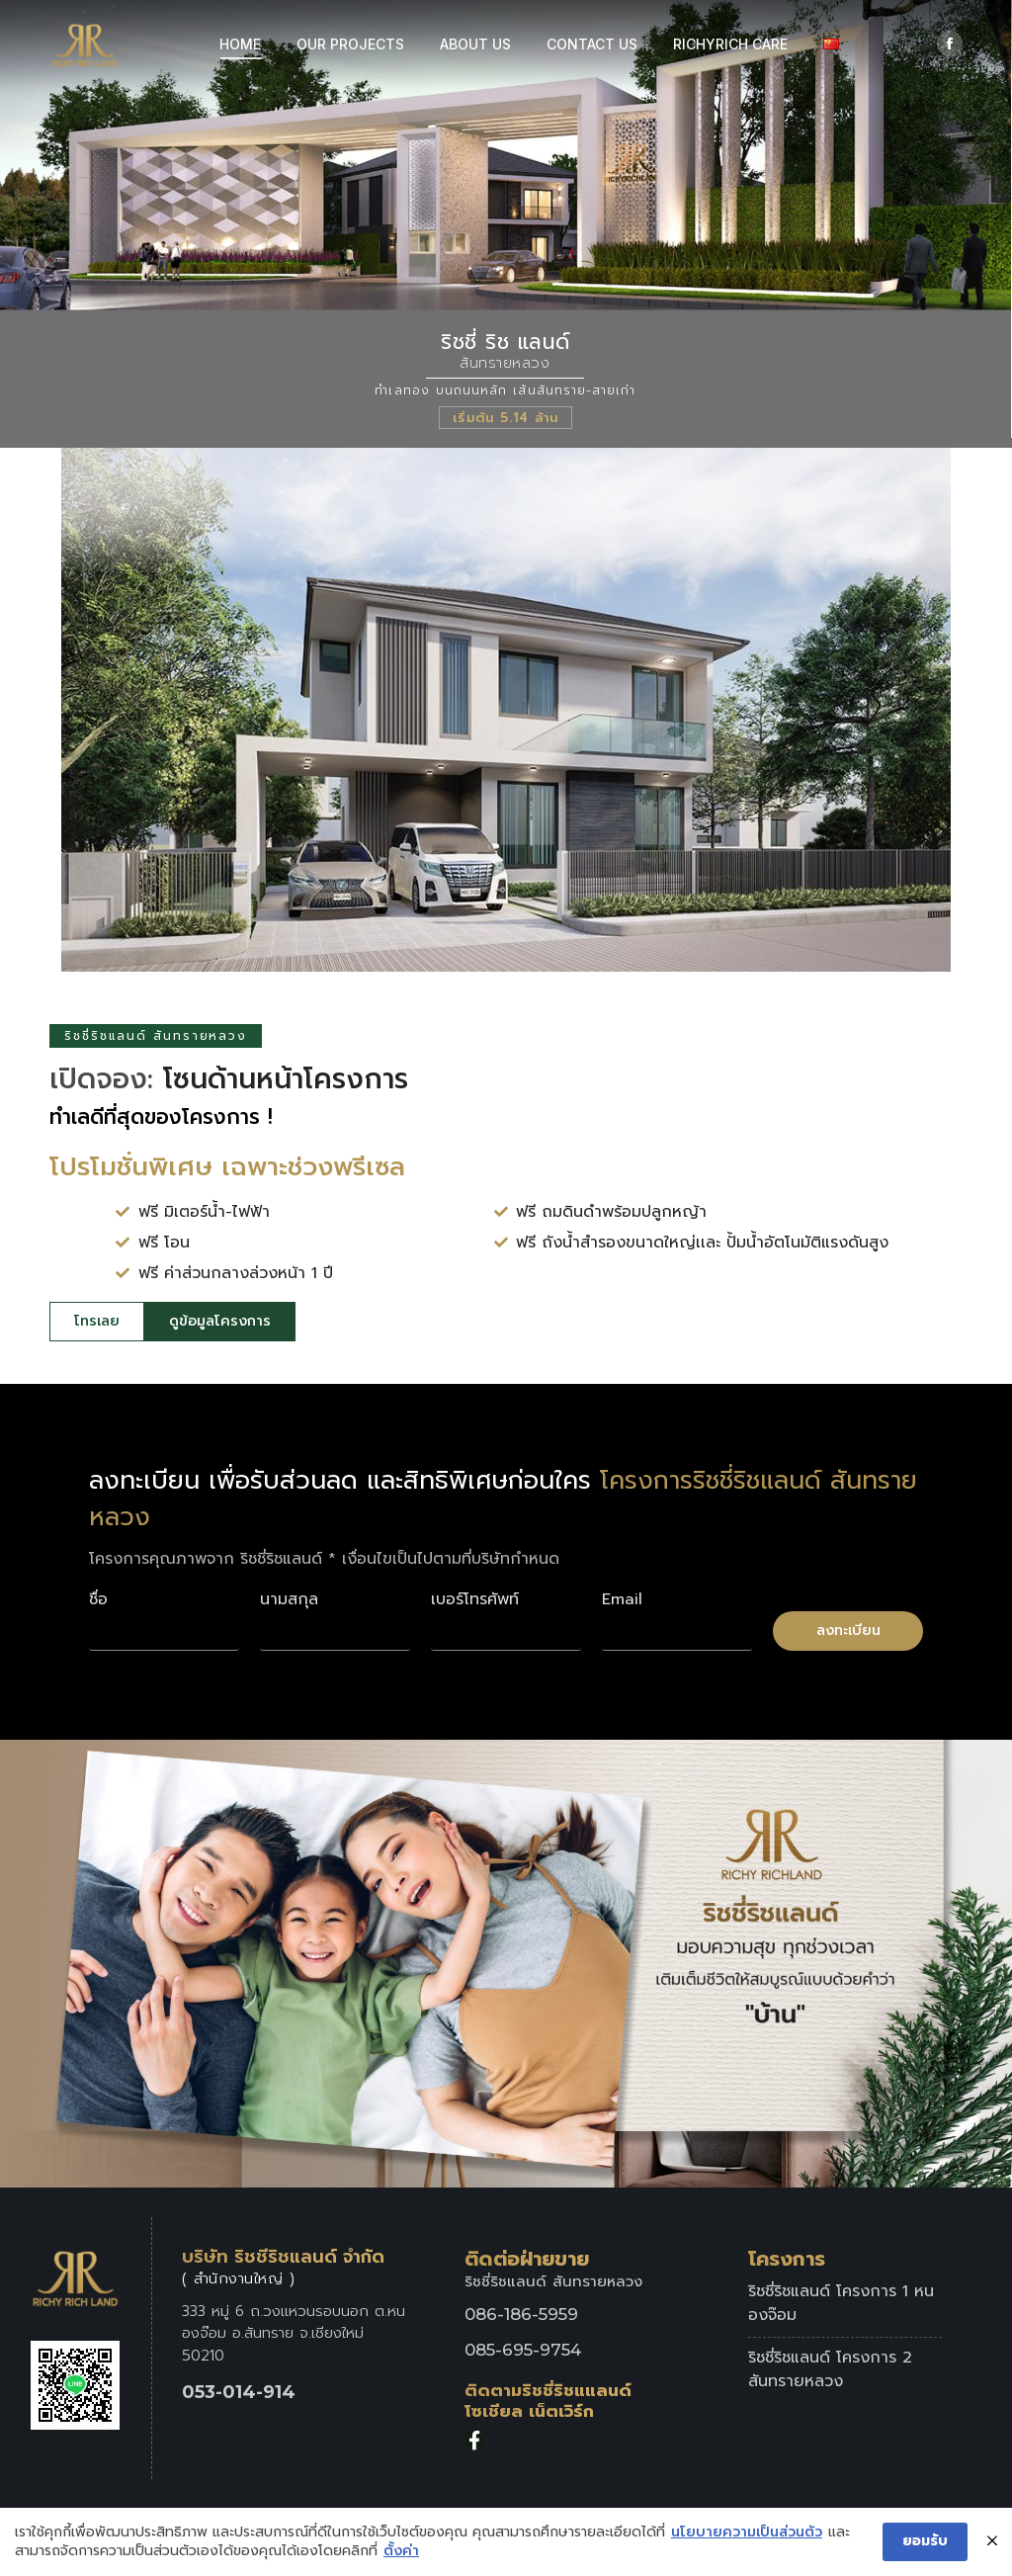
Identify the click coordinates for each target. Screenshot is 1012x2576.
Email (622, 1599)
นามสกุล (289, 1599)
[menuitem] (240, 44)
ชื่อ (98, 1599)
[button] (96, 1321)
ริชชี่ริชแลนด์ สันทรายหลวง (155, 1036)
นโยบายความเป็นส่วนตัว (746, 2533)
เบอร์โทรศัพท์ (475, 1599)
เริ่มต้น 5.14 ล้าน (505, 417)
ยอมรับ (925, 2542)
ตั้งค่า (401, 2552)
